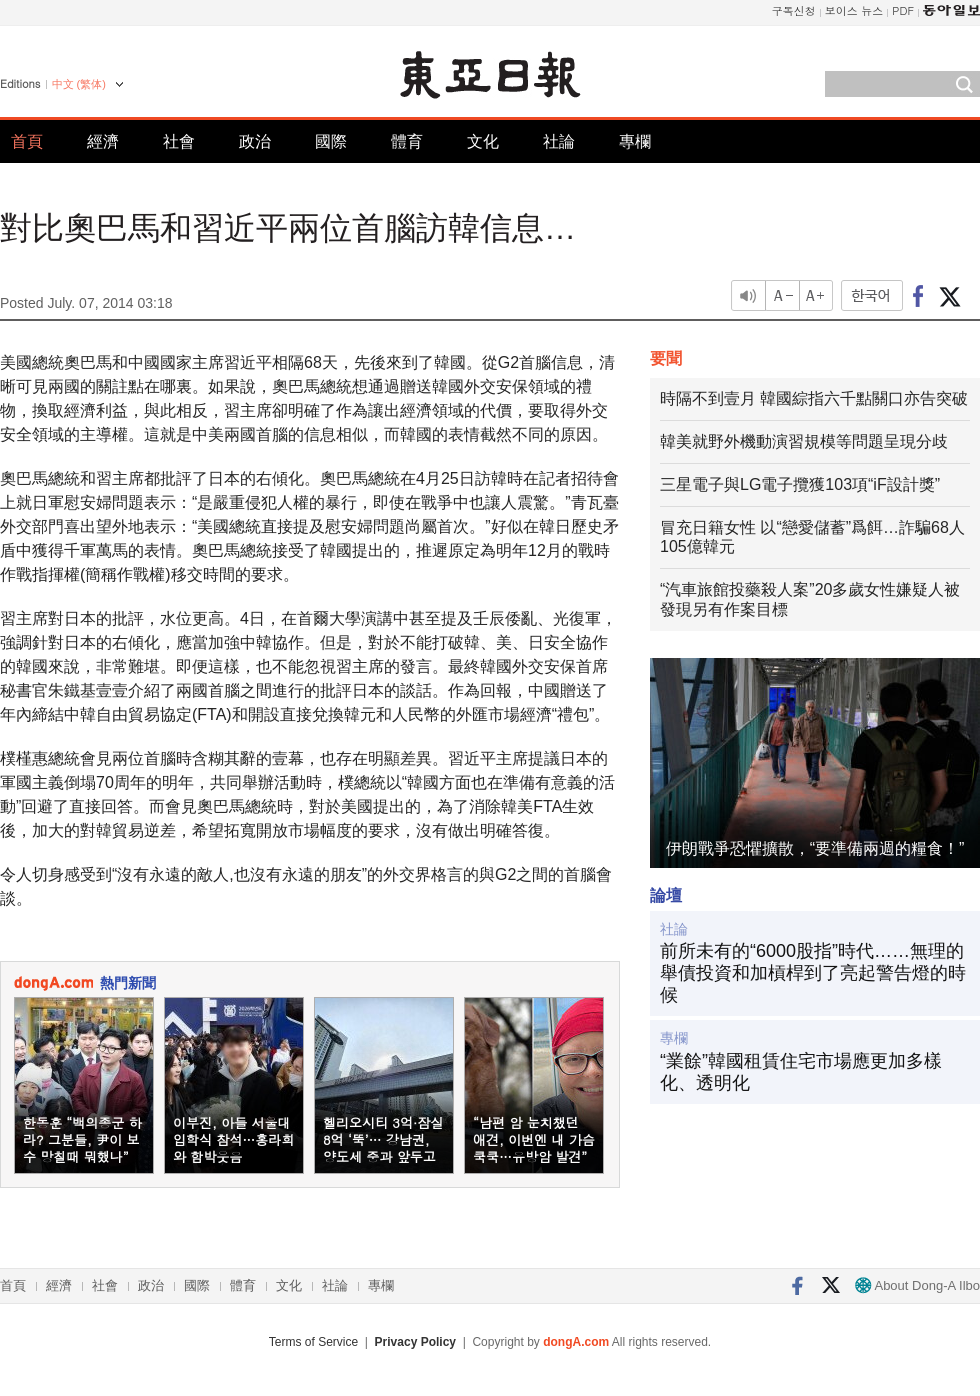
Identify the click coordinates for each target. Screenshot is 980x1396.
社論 (559, 141)
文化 (483, 141)
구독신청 (794, 10)
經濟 (103, 141)
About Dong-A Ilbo (917, 1285)
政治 (255, 141)
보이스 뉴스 (854, 10)
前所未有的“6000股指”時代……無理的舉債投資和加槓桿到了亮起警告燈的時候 (813, 972)
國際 (331, 141)
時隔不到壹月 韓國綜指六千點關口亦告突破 (814, 398)
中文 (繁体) (79, 84)
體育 (407, 141)
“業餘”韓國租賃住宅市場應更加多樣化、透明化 (801, 1072)
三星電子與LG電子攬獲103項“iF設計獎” (800, 484)
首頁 (27, 141)
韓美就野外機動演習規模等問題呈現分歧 (804, 441)
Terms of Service (313, 1342)
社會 (179, 141)
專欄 (635, 141)
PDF (903, 10)
